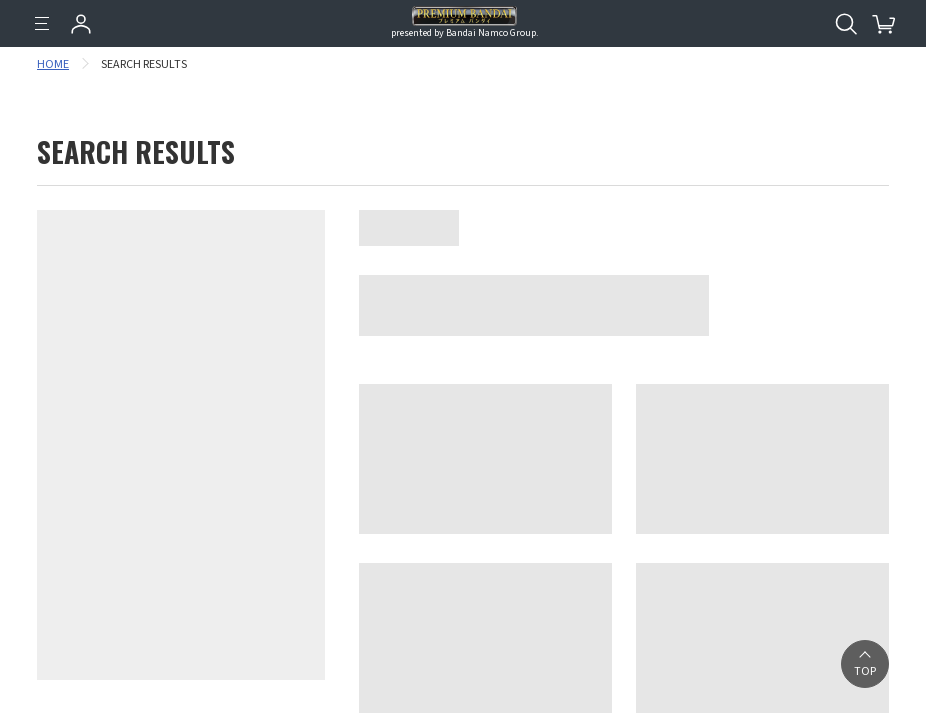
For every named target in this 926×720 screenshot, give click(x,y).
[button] (865, 664)
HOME (53, 64)
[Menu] (42, 24)
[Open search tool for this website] (846, 24)
